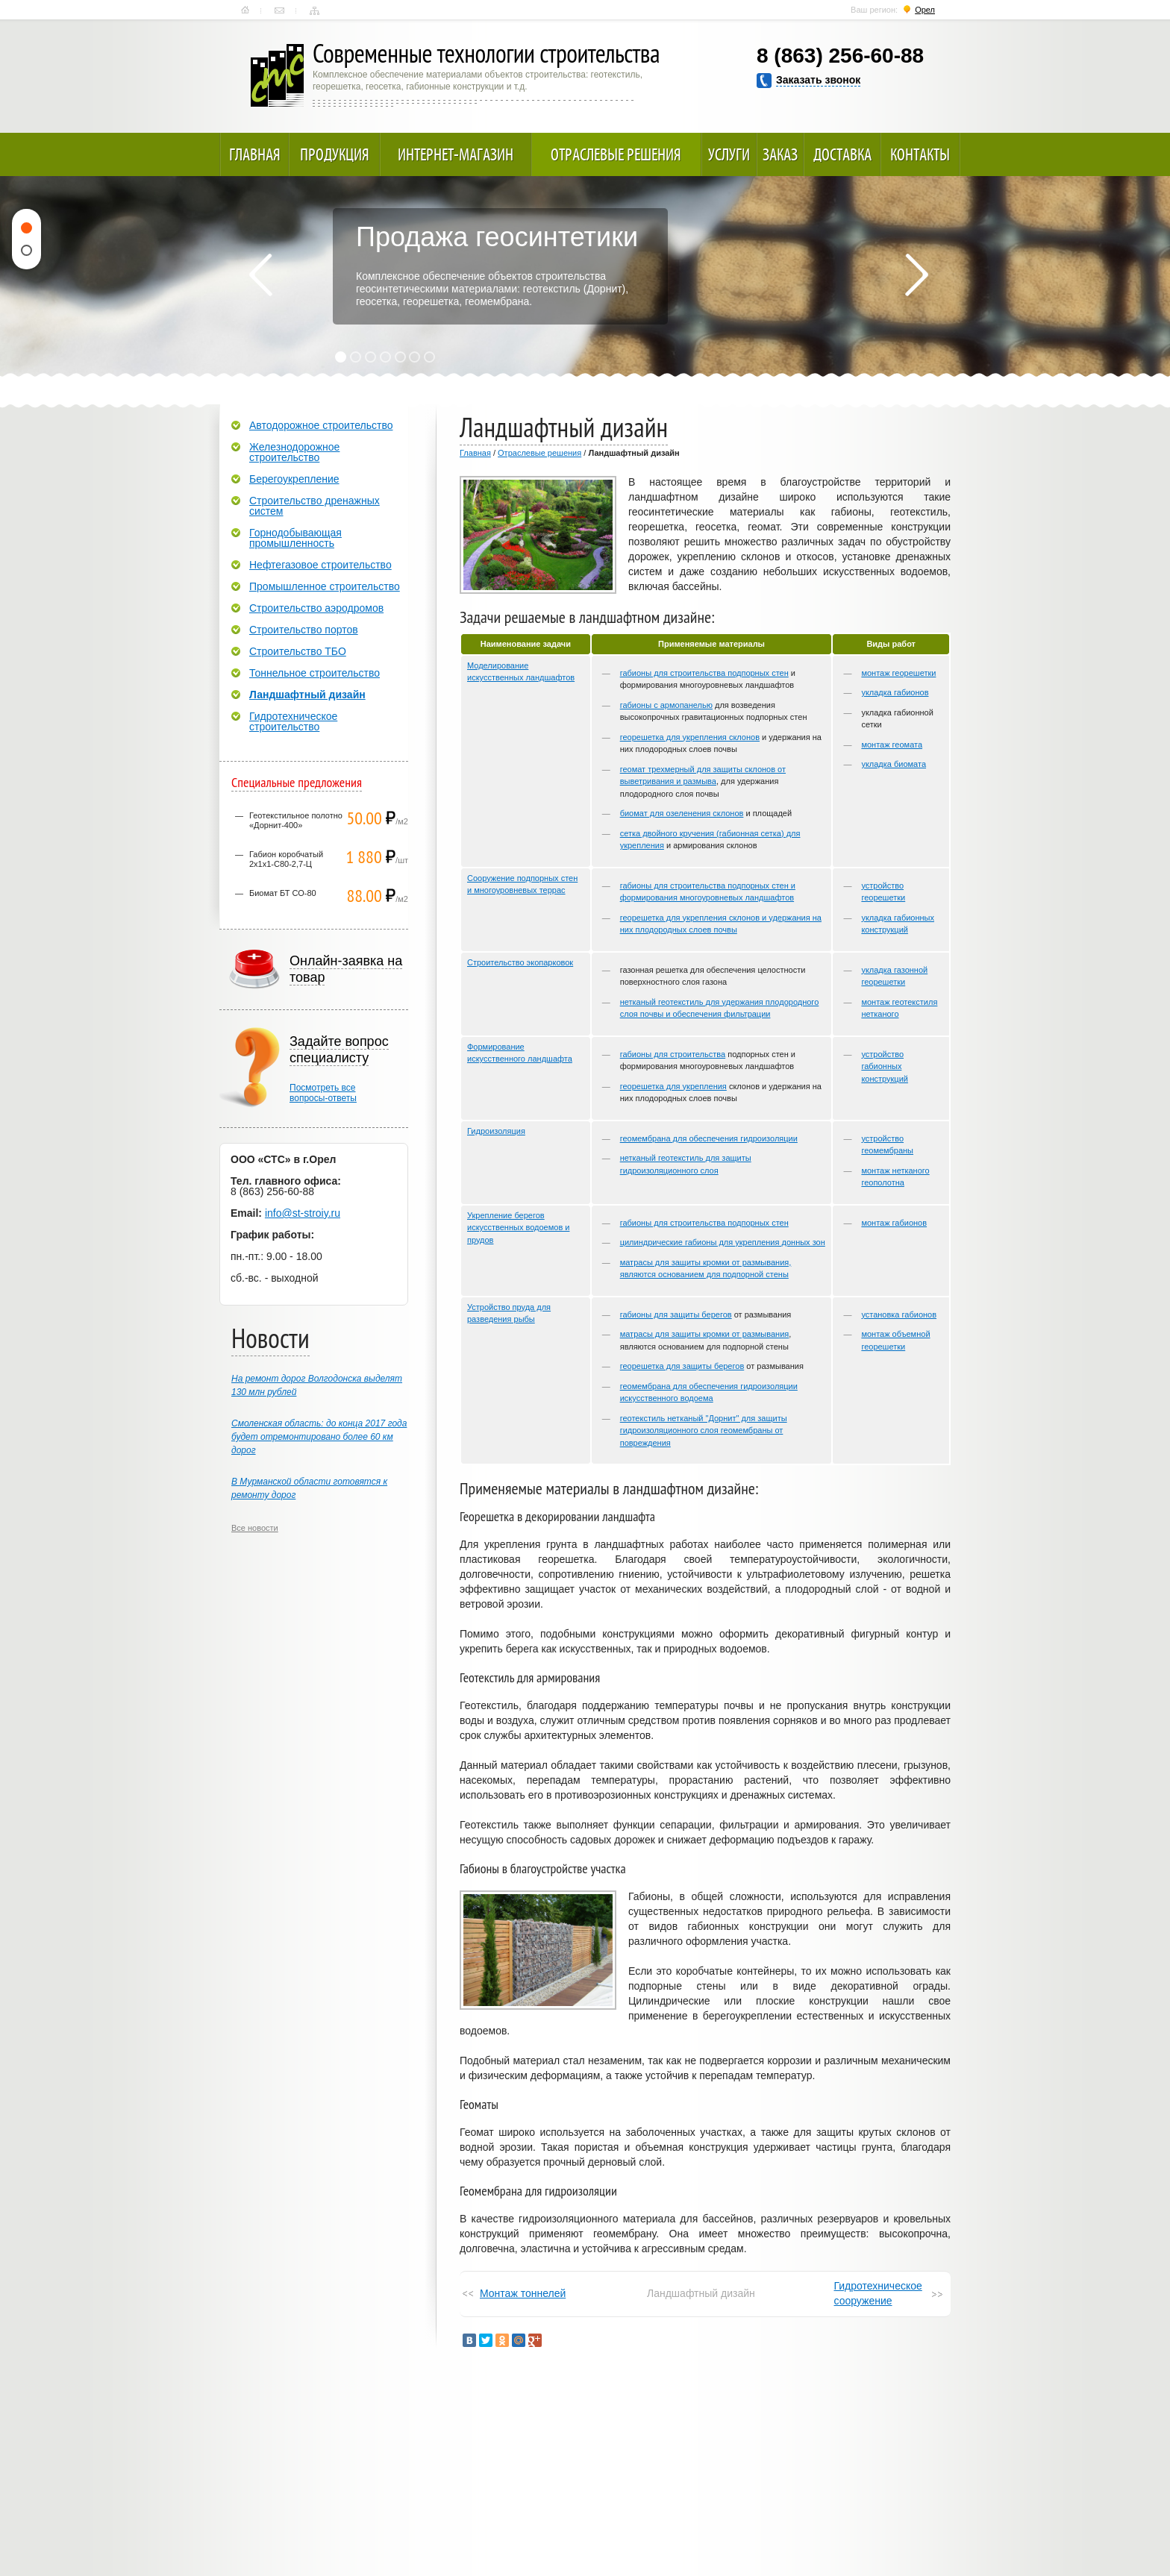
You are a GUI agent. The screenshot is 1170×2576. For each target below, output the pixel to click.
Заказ (780, 154)
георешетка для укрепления (673, 1086)
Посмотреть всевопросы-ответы (323, 1092)
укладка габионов (894, 692)
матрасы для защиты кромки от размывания (704, 1333)
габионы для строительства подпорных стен (704, 672)
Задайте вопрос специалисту (339, 1049)
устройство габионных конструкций (884, 1066)
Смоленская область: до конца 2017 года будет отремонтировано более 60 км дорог (319, 1436)
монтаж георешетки (898, 672)
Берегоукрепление (294, 479)
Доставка (842, 154)
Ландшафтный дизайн (307, 694)
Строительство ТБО (297, 651)
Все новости (254, 1527)
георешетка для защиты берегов (682, 1365)
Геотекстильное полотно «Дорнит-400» (295, 820)
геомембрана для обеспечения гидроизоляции (709, 1138)
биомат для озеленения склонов (682, 813)
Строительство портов (303, 629)
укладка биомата (893, 763)
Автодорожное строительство (320, 425)
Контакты (279, 10)
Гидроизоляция (496, 1130)
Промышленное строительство (324, 586)
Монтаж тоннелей (523, 2293)
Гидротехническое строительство (293, 721)
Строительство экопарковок (520, 962)
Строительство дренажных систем (314, 505)
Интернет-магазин (455, 154)
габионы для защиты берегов (676, 1314)
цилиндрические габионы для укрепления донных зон (722, 1242)
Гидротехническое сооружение (878, 2293)
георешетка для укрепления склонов (690, 737)
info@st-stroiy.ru (302, 1213)
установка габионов (898, 1314)
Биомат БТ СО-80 (282, 893)
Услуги (729, 154)
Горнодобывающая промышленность (295, 537)
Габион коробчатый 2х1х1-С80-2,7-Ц (286, 859)
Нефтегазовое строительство (320, 565)
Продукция (334, 154)
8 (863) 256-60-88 (840, 55)
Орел (925, 9)
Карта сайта (314, 10)
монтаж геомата (891, 744)
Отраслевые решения (616, 154)
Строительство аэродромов (316, 608)
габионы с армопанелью (666, 705)
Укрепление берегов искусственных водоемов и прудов (518, 1227)
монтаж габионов (894, 1222)
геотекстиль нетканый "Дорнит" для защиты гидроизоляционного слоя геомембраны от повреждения (703, 1430)
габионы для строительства (672, 1054)
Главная (245, 10)
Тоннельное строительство (314, 673)
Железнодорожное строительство (294, 452)
